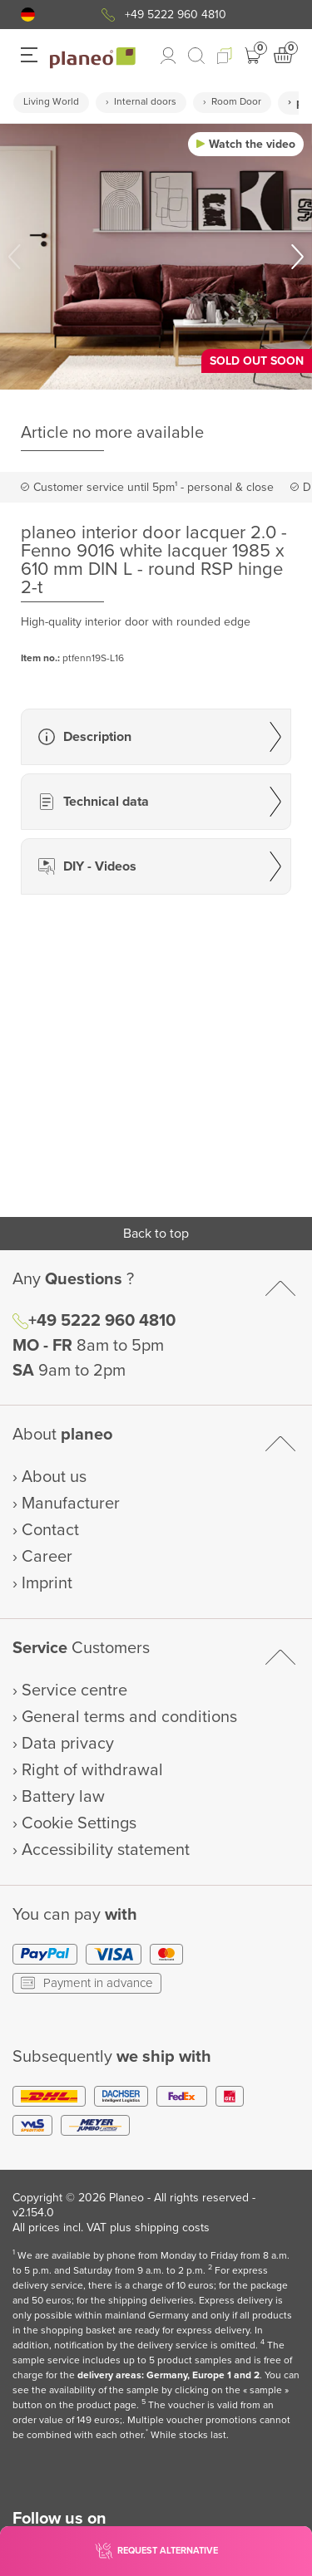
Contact (50, 1530)
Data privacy (68, 1744)
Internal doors (145, 102)
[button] (28, 14)
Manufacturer (71, 1504)
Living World (51, 102)
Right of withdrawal (92, 1770)
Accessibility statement (106, 1850)
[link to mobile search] (196, 55)
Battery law (63, 1797)
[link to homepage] (93, 58)
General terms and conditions (129, 1717)
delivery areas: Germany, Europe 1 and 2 (168, 2375)
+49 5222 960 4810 (175, 14)
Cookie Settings (79, 1823)
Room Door (236, 102)
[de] (28, 14)
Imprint (47, 1583)
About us (54, 1477)
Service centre (74, 1690)
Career (47, 1557)
